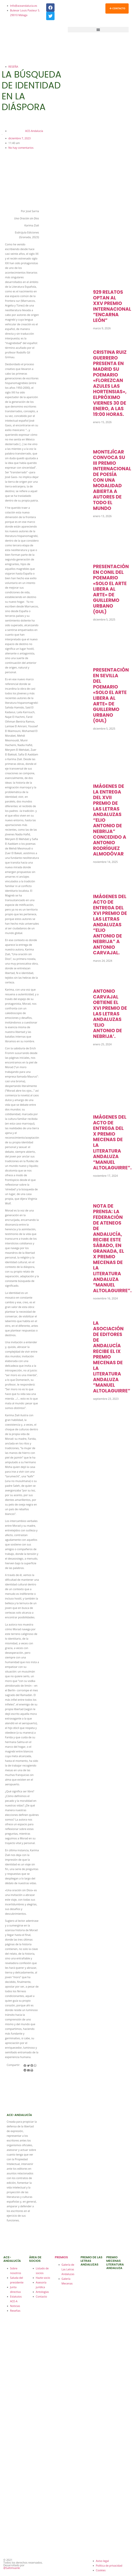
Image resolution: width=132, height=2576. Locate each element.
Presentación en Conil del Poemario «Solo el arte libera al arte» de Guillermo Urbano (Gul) (111, 589)
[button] (98, 29)
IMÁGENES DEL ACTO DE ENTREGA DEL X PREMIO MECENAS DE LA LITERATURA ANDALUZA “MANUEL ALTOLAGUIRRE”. (112, 1142)
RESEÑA (13, 66)
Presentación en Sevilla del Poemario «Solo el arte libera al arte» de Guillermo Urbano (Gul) (111, 695)
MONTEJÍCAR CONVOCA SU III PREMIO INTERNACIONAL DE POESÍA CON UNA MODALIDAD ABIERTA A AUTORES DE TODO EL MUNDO (112, 480)
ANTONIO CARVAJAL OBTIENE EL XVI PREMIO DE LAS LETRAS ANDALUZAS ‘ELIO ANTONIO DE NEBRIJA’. (110, 1014)
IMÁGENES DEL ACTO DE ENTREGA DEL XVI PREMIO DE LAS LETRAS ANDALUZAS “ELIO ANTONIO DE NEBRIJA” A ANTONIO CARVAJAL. (110, 924)
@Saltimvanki (11, 2568)
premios (61, 2257)
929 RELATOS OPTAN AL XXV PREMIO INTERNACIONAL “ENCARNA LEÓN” (112, 306)
